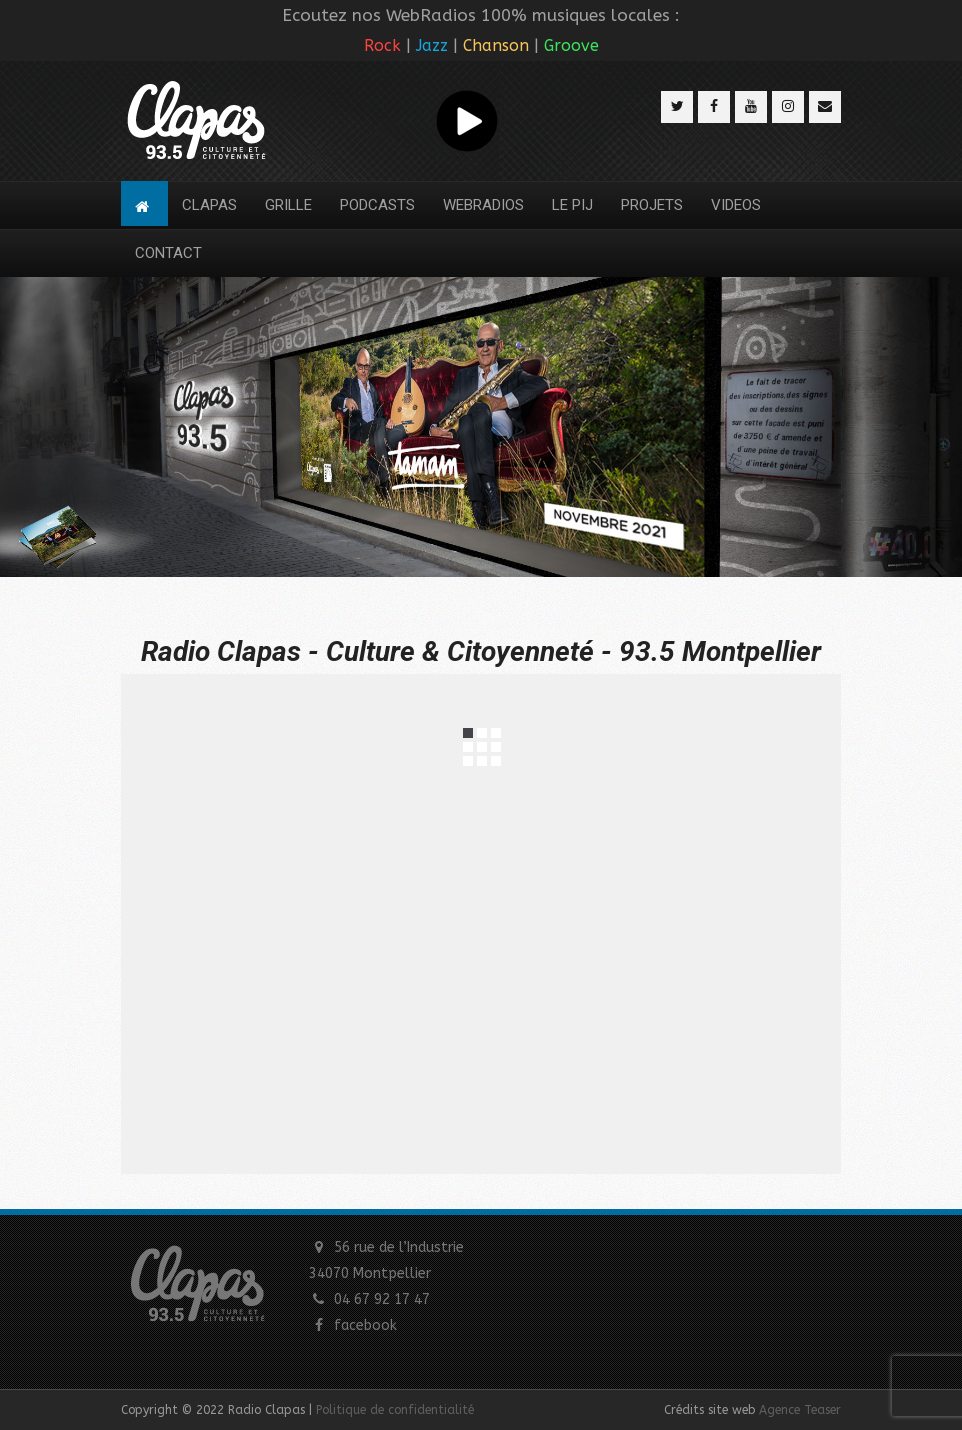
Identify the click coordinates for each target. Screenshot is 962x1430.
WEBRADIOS (483, 205)
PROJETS (652, 205)
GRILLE (288, 205)
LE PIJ (572, 205)
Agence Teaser (800, 1410)
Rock (382, 45)
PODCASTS (377, 205)
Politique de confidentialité (395, 1410)
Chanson (496, 45)
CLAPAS (209, 205)
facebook (365, 1325)
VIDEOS (736, 205)
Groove (571, 45)
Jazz (432, 45)
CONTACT (168, 253)
